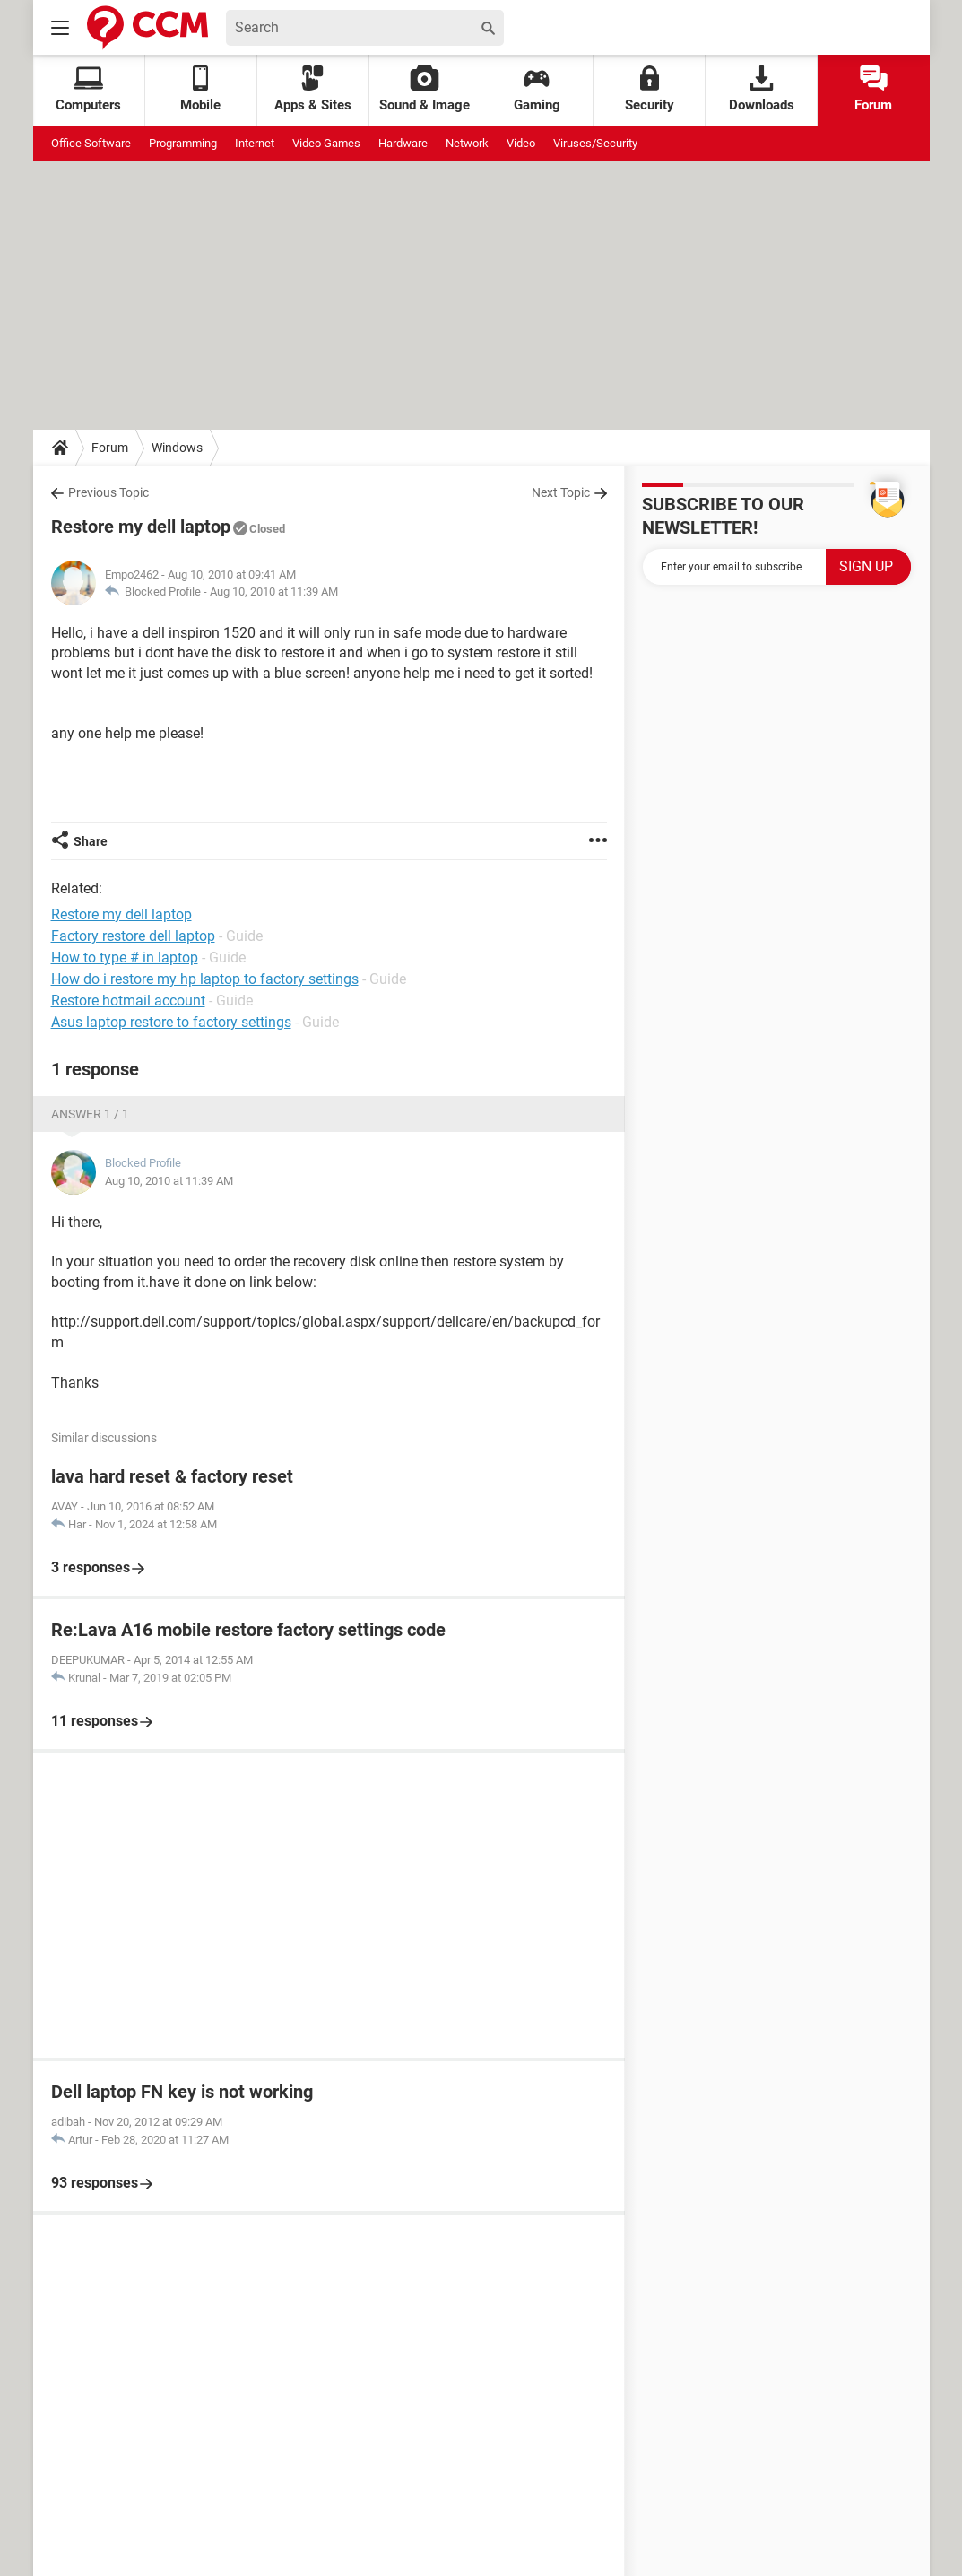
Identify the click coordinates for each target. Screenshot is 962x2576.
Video (521, 143)
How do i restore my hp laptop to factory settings (205, 979)
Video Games (326, 143)
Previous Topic (108, 492)
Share (91, 841)
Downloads (761, 89)
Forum (873, 89)
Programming (183, 143)
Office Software (91, 143)
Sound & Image (424, 89)
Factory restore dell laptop (133, 935)
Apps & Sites (312, 89)
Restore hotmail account (128, 1000)
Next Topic (561, 492)
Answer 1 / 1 (90, 1114)
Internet (254, 143)
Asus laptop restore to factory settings (171, 1022)
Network (467, 143)
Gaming (537, 89)
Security (649, 89)
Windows (177, 447)
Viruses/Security (595, 143)
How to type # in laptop (124, 957)
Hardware (403, 143)
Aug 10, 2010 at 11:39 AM (274, 591)
